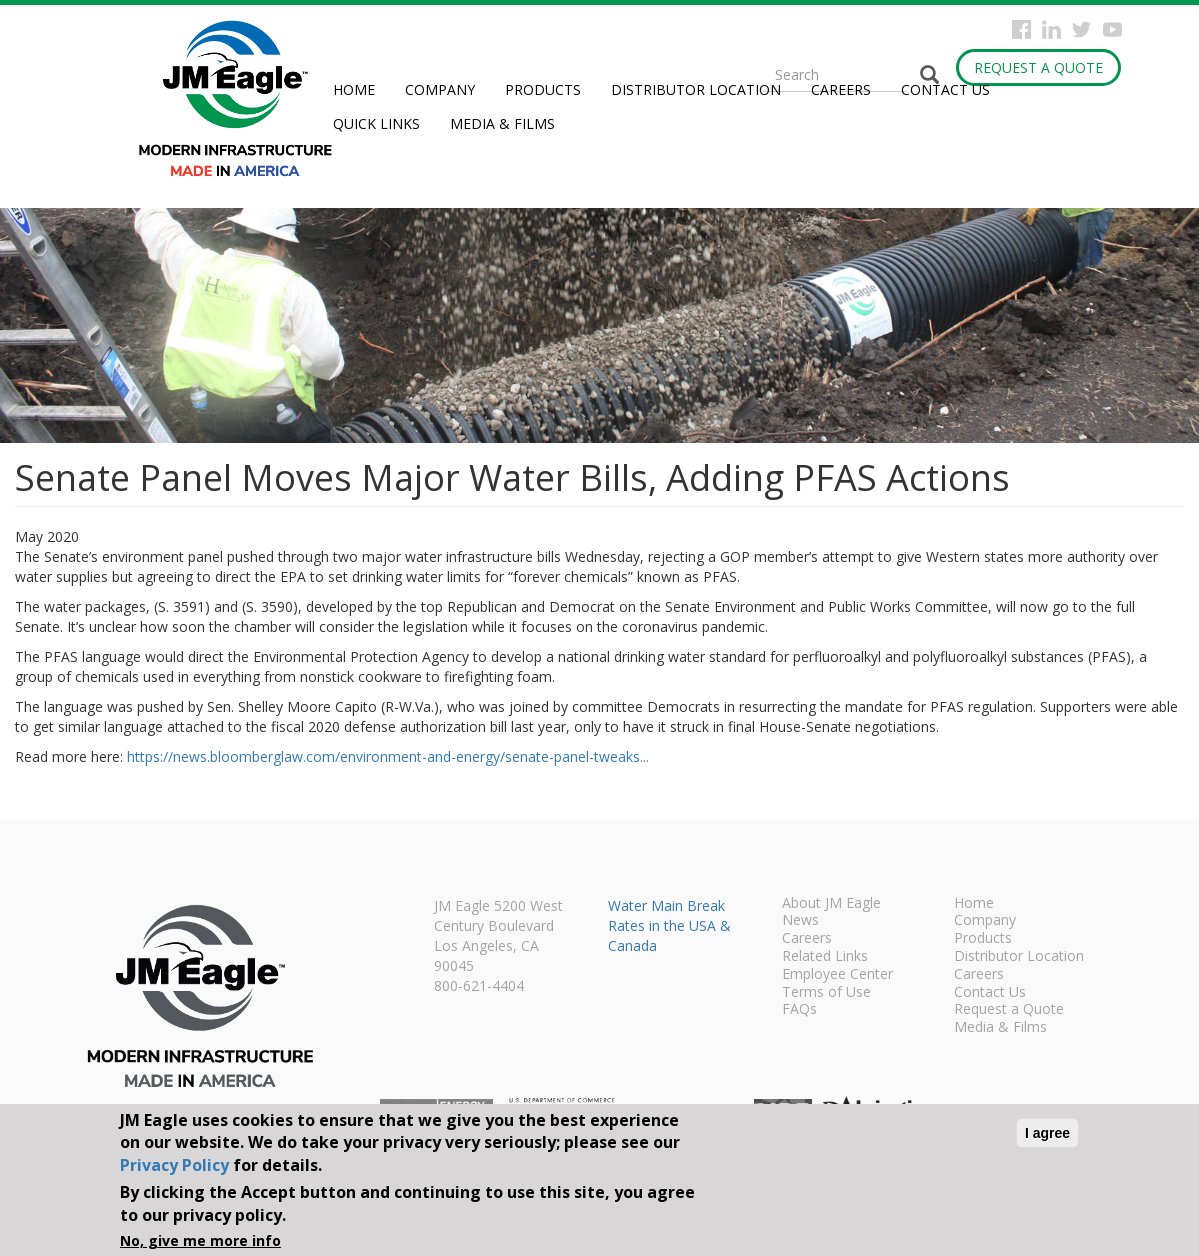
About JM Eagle (831, 904)
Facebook (1021, 29)
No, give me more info (200, 1240)
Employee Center (837, 975)
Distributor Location (696, 89)
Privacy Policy (174, 1165)
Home (354, 89)
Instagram (1051, 29)
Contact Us (945, 89)
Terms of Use (826, 993)
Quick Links (376, 123)
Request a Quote (1038, 67)
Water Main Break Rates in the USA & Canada (669, 925)
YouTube (1112, 29)
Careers (841, 89)
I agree (1047, 1133)
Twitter (1081, 29)
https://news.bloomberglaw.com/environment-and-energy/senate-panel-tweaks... (388, 756)
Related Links (825, 957)
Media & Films (502, 123)
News (800, 921)
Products (543, 89)
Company (440, 89)
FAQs (799, 1010)
